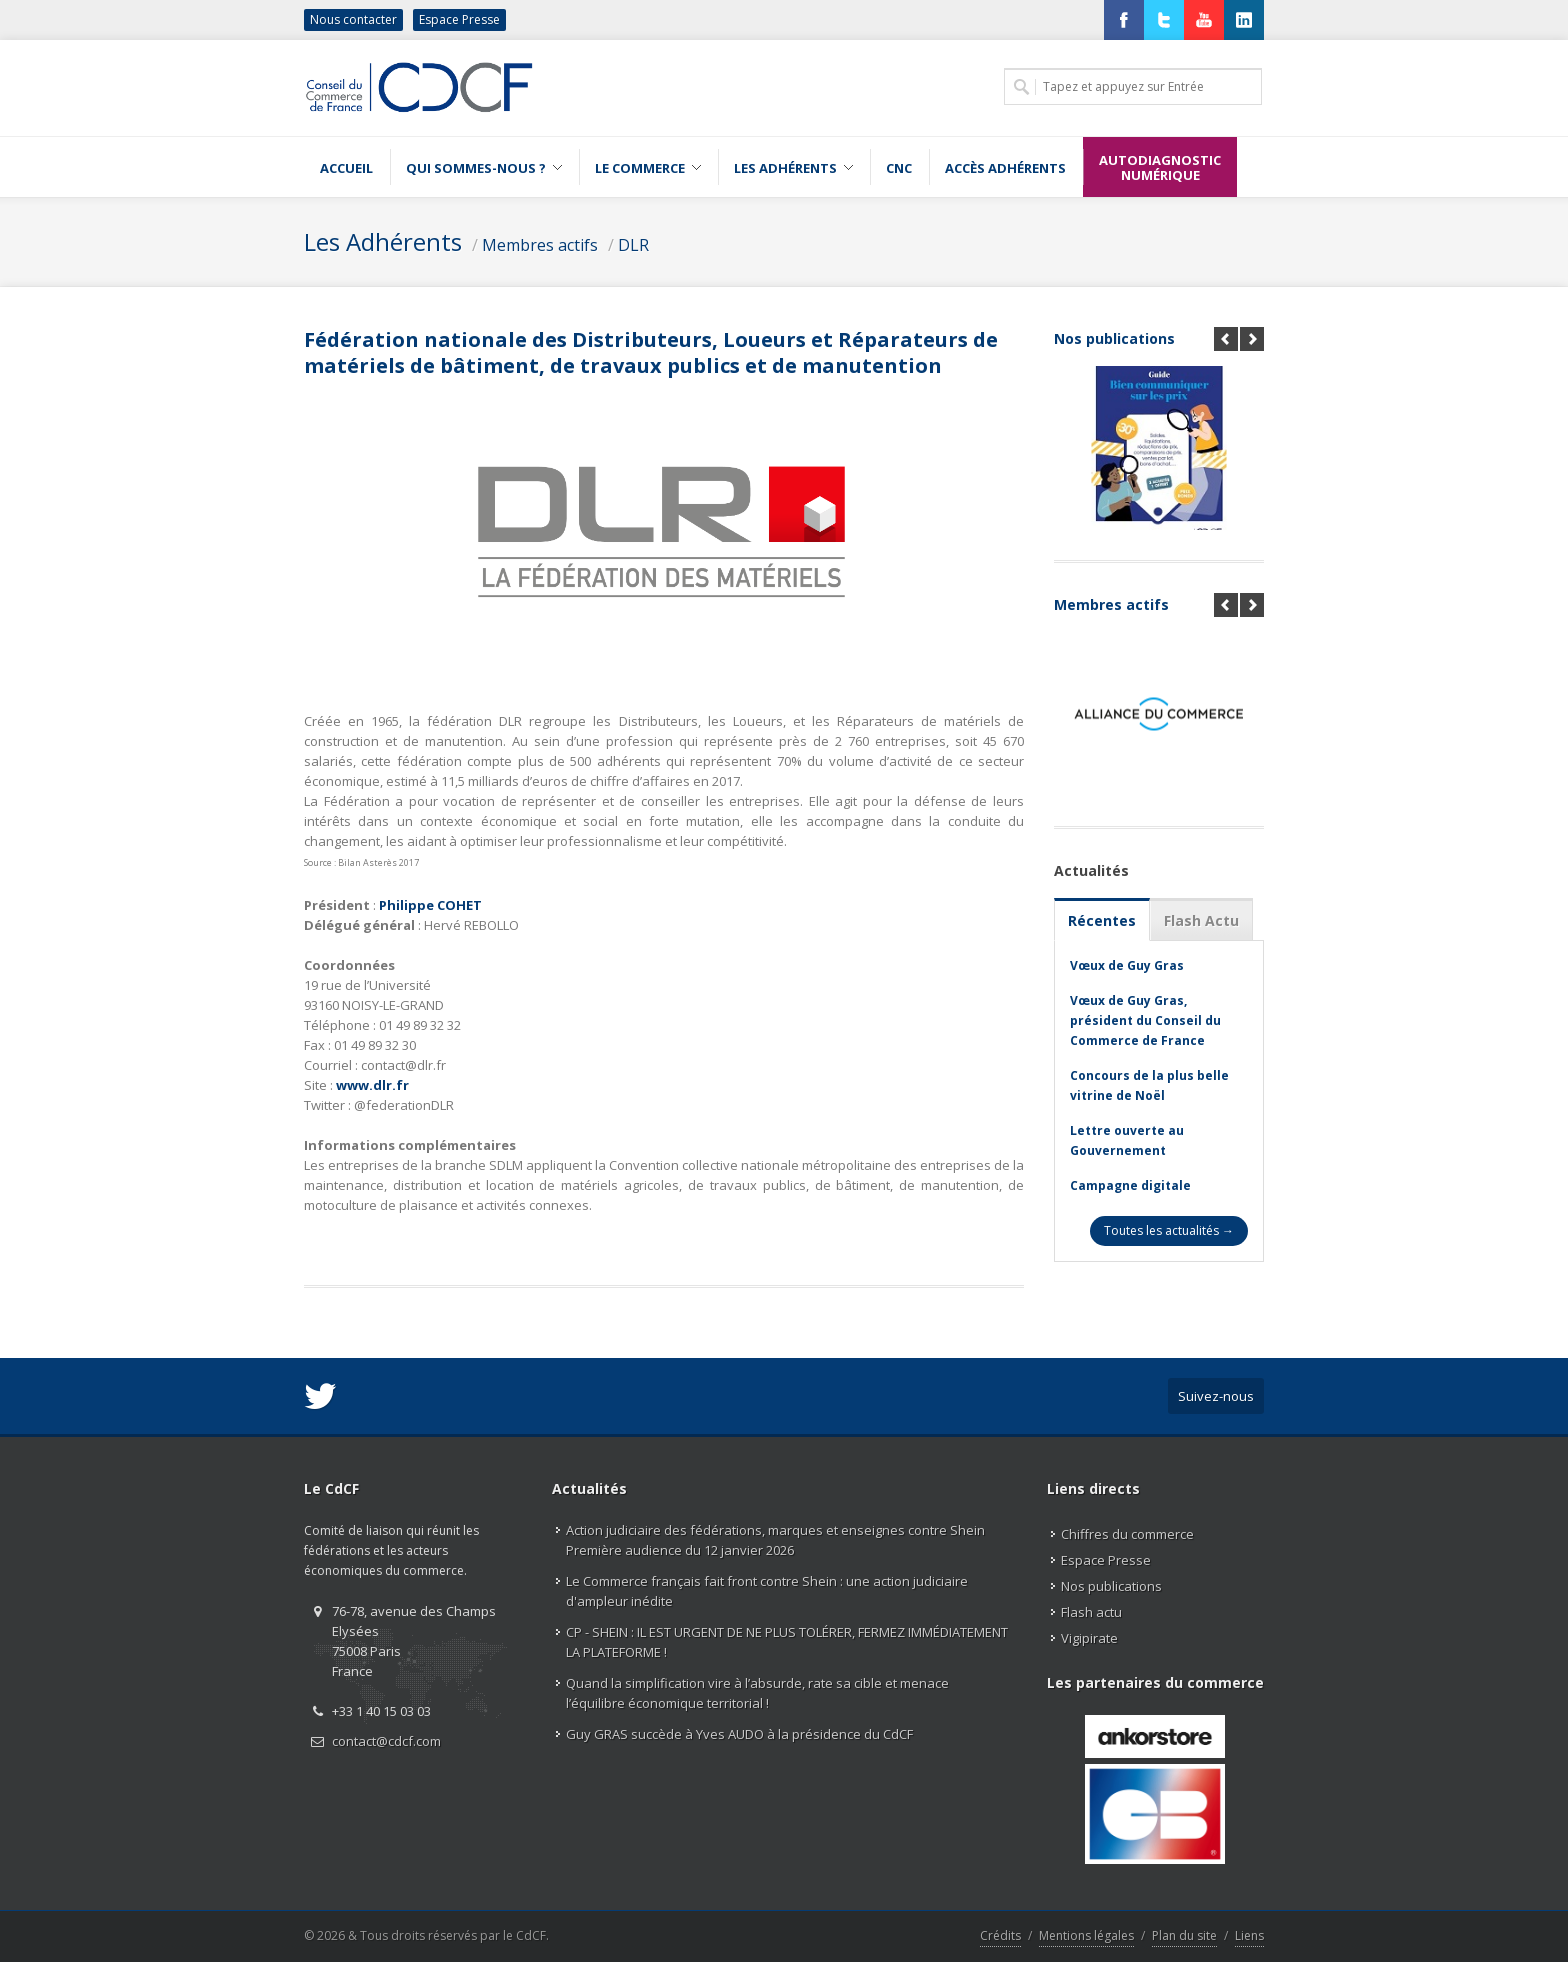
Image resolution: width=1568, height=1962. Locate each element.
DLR (633, 245)
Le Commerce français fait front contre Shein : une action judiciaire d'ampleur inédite (767, 1591)
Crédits (1000, 1935)
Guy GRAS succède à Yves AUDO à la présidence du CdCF (739, 1734)
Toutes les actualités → (1169, 1230)
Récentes (1102, 920)
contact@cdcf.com (386, 1741)
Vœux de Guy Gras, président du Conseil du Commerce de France (1145, 1020)
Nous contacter (353, 19)
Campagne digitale (1130, 1185)
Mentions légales (1086, 1935)
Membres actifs (540, 245)
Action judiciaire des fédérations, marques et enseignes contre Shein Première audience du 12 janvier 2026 (775, 1540)
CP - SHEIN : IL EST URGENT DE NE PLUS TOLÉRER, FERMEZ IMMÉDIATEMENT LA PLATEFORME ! (787, 1642)
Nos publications (1114, 338)
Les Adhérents (383, 241)
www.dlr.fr (372, 1085)
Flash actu (1091, 1612)
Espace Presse (459, 19)
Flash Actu (1201, 920)
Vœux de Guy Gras (1127, 965)
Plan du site (1184, 1935)
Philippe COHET (430, 905)
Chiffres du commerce (1127, 1534)
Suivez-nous (1216, 1396)
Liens (1249, 1935)
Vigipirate (1089, 1638)
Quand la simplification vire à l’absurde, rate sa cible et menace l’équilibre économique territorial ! (757, 1693)
